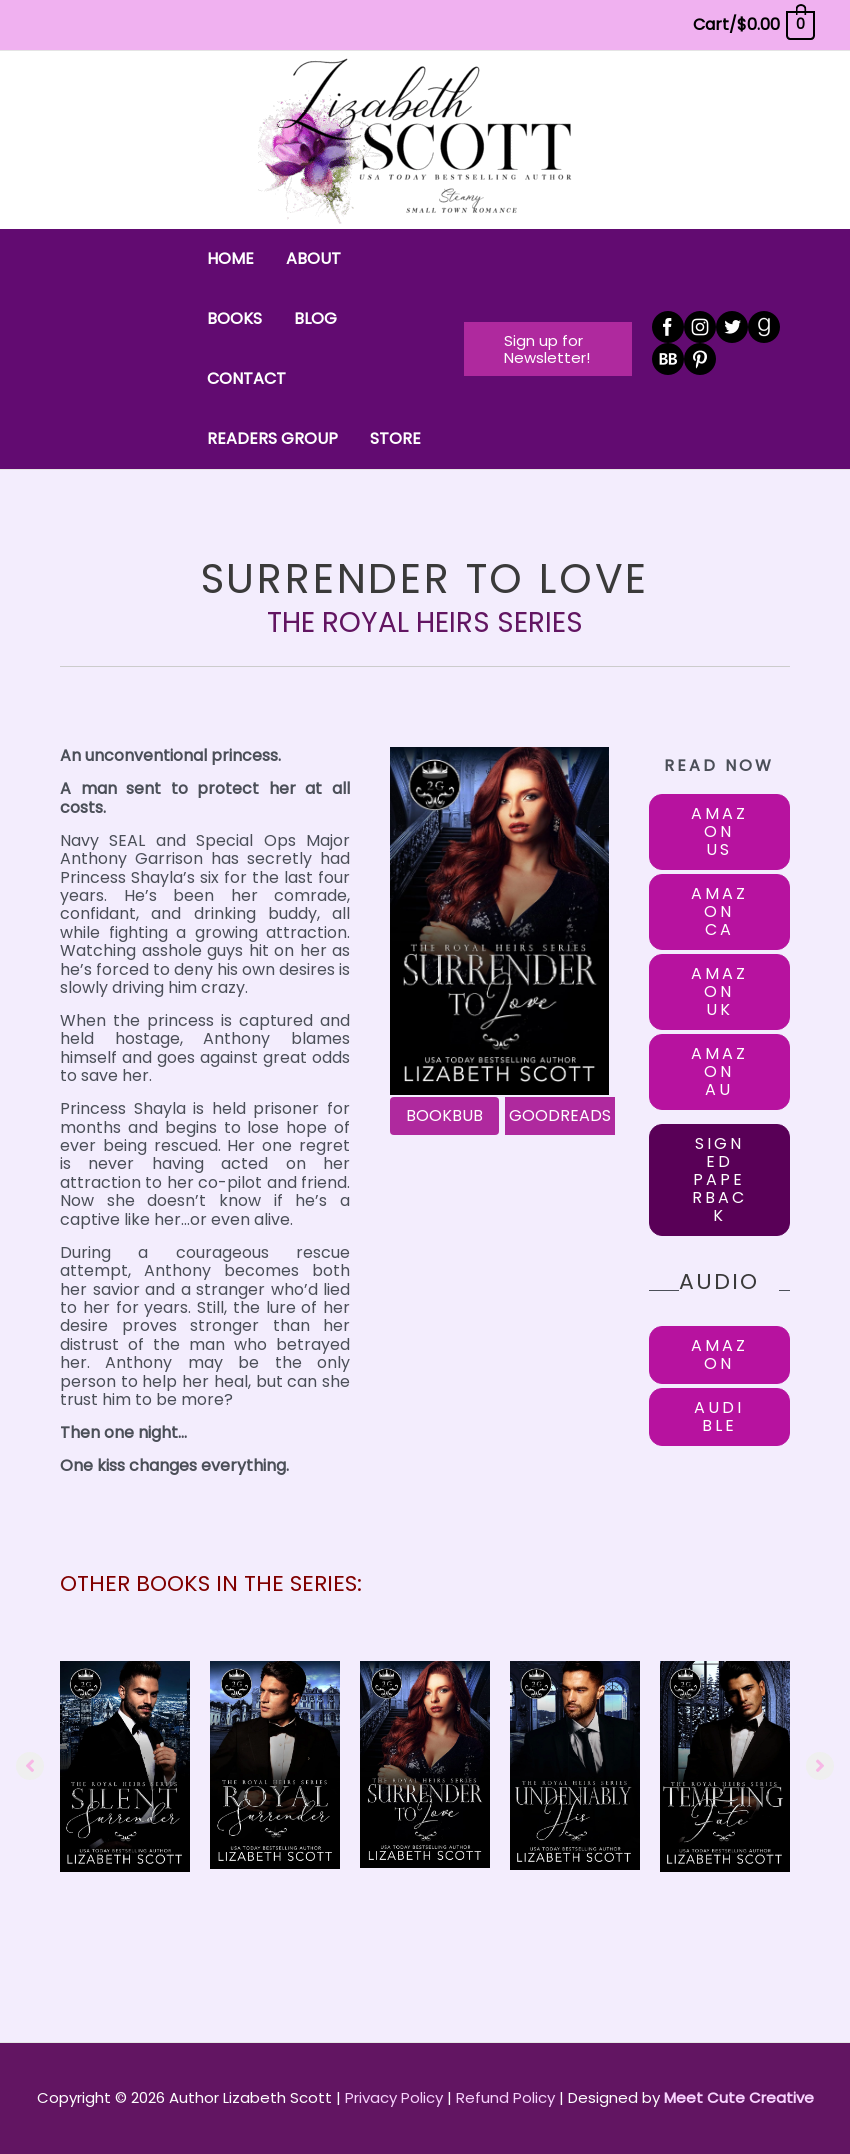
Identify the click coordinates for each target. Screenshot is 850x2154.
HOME (230, 258)
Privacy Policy (394, 2097)
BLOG (315, 318)
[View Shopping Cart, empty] (753, 24)
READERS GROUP (272, 438)
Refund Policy (505, 2097)
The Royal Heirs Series (425, 622)
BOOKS (234, 318)
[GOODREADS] (559, 1116)
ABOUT (313, 258)
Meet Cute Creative (739, 2097)
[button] (548, 349)
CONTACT (246, 378)
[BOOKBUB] (444, 1116)
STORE (395, 438)
